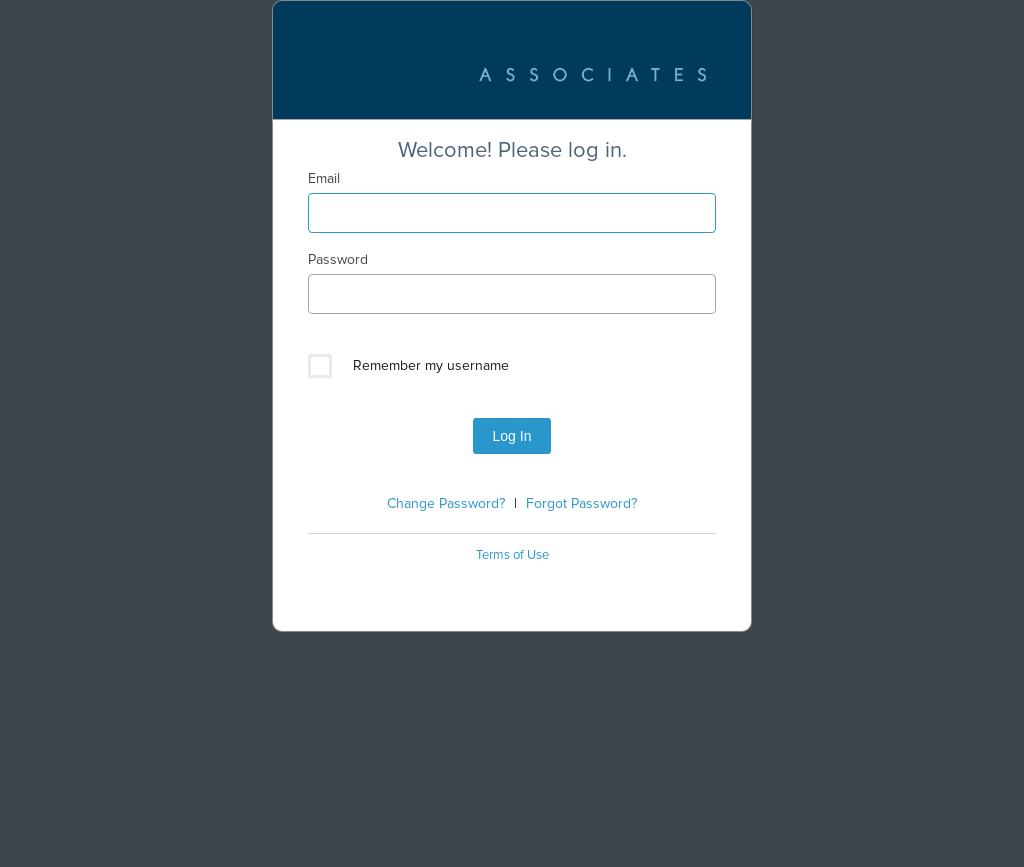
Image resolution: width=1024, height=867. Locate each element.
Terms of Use (512, 555)
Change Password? (446, 504)
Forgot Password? (581, 504)
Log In (512, 436)
